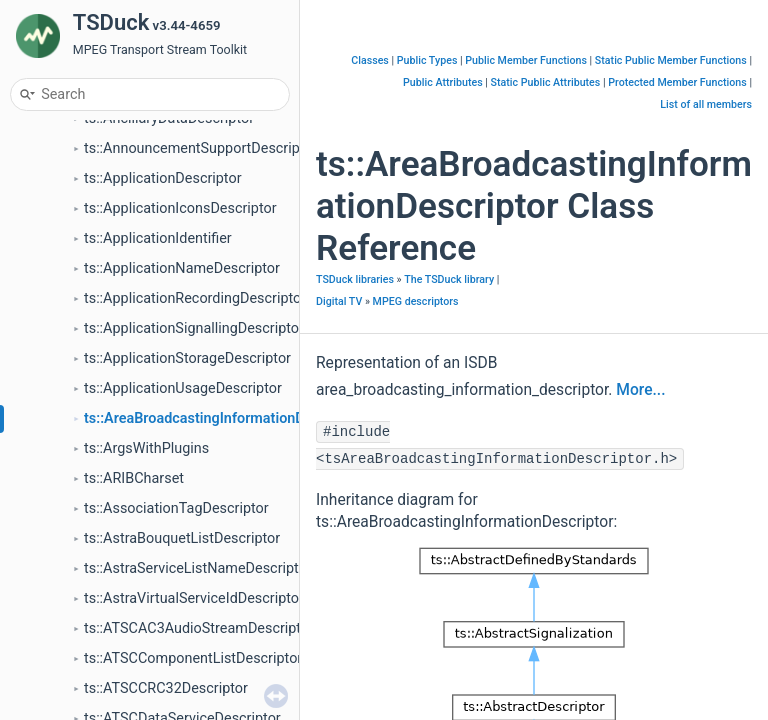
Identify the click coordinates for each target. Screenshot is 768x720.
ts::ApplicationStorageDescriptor (187, 358)
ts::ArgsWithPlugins (146, 448)
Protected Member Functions (677, 82)
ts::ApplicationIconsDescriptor (180, 208)
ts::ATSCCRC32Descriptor (166, 688)
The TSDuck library (449, 279)
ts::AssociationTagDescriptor (176, 508)
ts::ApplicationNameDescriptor (182, 268)
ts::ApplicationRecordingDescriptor (195, 298)
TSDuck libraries (355, 279)
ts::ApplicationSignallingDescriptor (194, 328)
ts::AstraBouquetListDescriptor (182, 538)
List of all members (706, 104)
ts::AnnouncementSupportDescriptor (200, 148)
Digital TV (339, 301)
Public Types (427, 60)
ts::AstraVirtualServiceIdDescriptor (194, 598)
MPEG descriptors (416, 301)
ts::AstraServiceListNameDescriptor (198, 568)
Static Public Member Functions (671, 60)
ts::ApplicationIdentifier (158, 238)
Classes (370, 60)
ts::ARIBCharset (134, 478)
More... (640, 390)
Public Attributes (443, 82)
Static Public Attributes (546, 82)
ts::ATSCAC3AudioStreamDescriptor (199, 628)
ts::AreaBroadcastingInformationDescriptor (223, 418)
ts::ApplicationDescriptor (163, 178)
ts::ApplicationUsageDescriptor (183, 388)
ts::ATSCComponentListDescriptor (193, 658)
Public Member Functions (526, 60)
